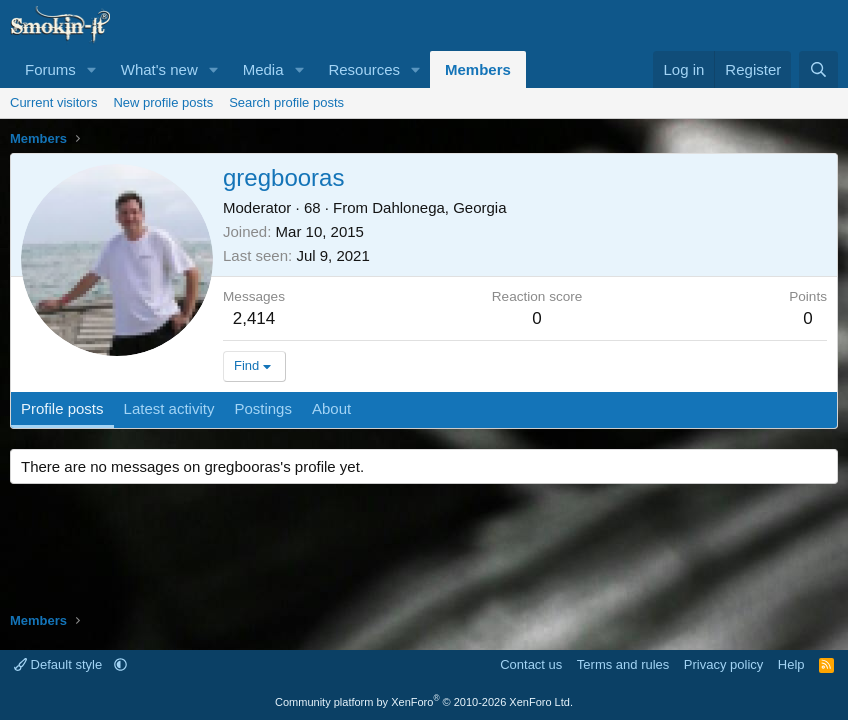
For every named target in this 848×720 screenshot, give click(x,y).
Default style (60, 664)
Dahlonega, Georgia (439, 207)
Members (478, 69)
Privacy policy (723, 664)
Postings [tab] (263, 408)
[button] (92, 69)
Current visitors (53, 102)
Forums (50, 69)
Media (263, 69)
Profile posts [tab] (62, 408)
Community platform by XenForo (424, 702)
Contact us (531, 664)
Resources (364, 69)
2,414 (254, 318)
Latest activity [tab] (169, 408)
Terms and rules (623, 664)
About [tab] (331, 408)
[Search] (818, 69)
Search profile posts (286, 102)
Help (791, 664)
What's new (159, 69)
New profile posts (163, 102)
